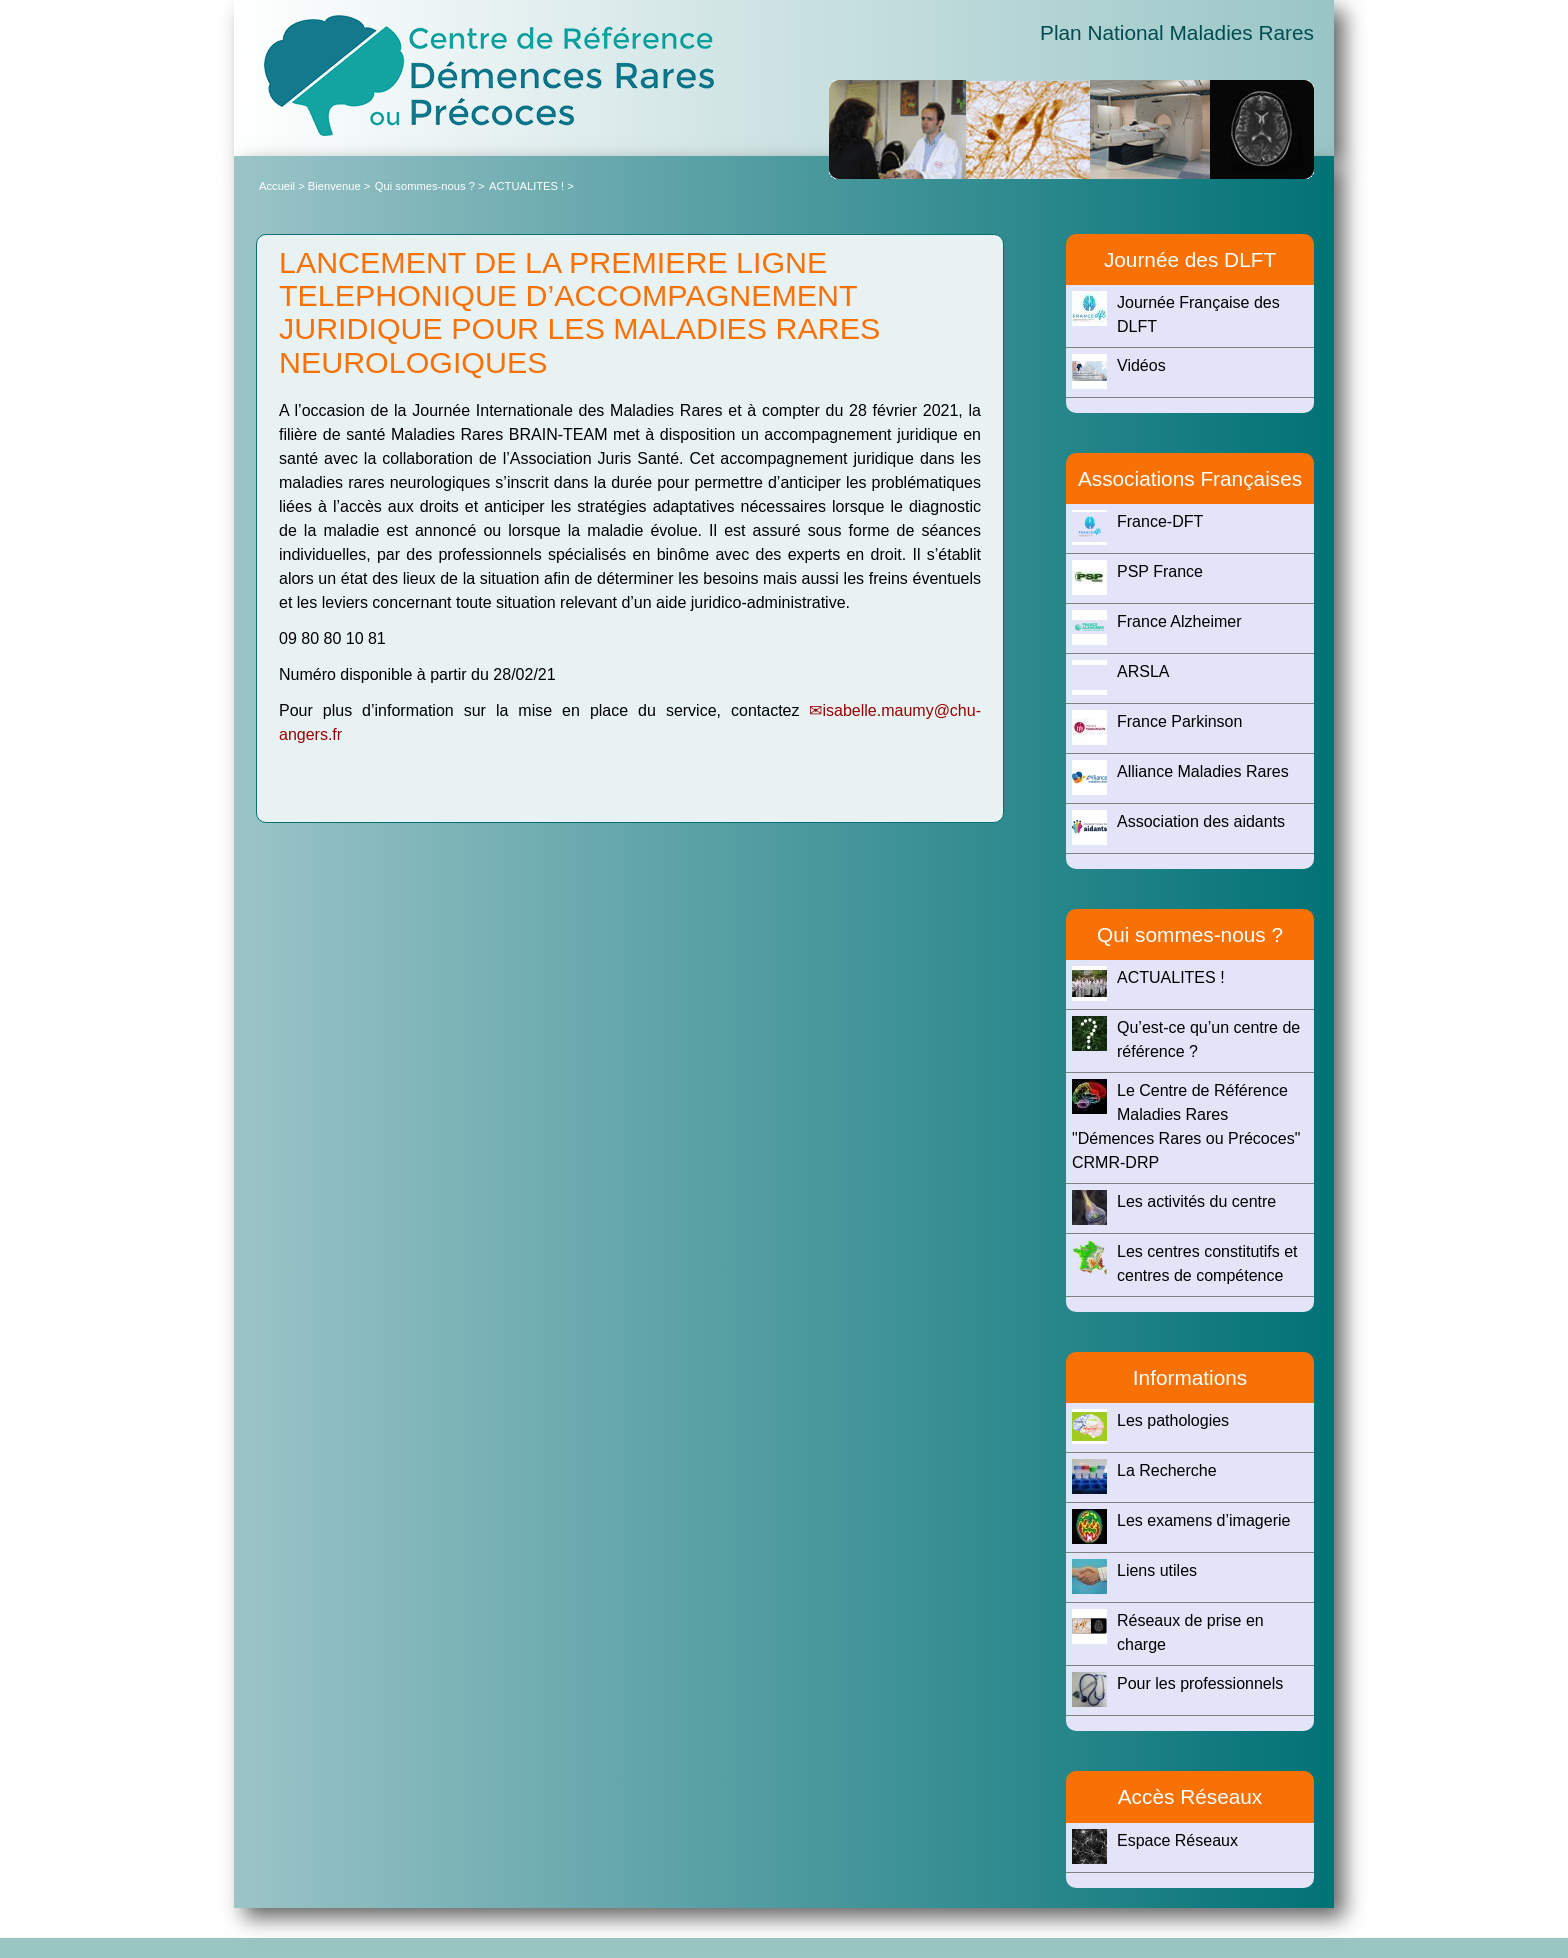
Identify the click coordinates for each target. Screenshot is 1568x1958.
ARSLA (1120, 677)
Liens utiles (1134, 1576)
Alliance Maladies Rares (1180, 777)
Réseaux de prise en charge (1168, 1631)
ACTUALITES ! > (531, 186)
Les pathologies (1150, 1426)
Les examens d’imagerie (1181, 1526)
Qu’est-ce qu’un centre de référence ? (1186, 1038)
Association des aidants (1178, 827)
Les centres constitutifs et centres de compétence (1185, 1262)
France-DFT (1137, 527)
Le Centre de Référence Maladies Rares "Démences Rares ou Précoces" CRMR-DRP (1186, 1125)
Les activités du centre (1174, 1207)
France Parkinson (1157, 727)
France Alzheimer (1157, 627)
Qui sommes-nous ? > (430, 186)
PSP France (1137, 577)
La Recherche (1144, 1476)
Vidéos (1119, 371)
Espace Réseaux (1155, 1846)
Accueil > (283, 186)
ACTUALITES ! (1148, 983)
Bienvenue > (339, 186)
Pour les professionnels (1177, 1689)
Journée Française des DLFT (1176, 313)
